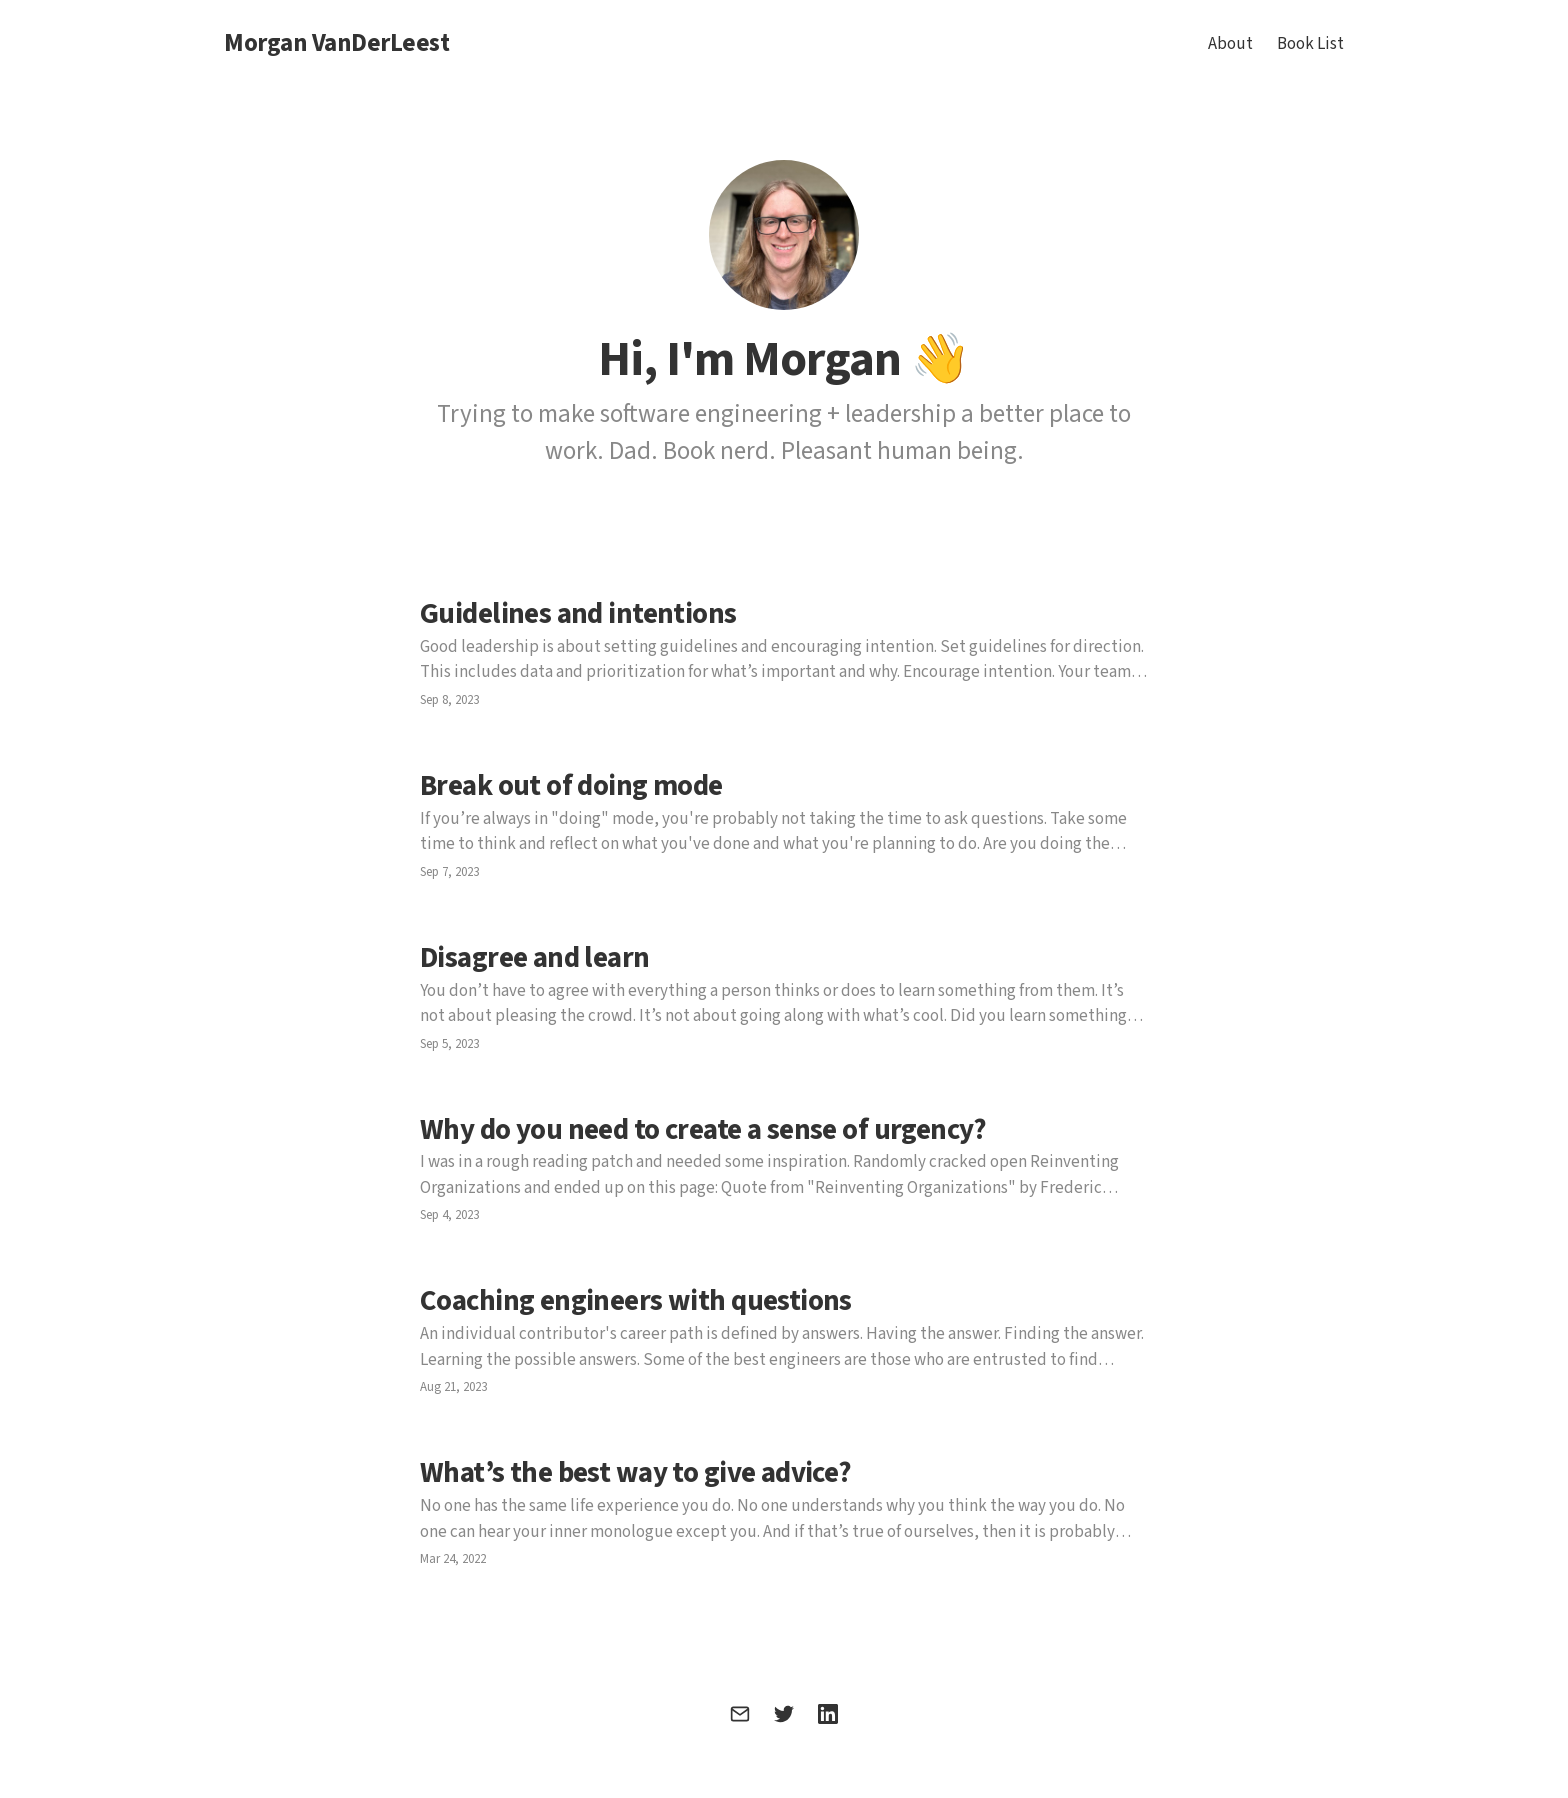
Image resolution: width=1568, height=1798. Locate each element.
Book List (1310, 44)
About (1230, 44)
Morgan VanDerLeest (336, 44)
